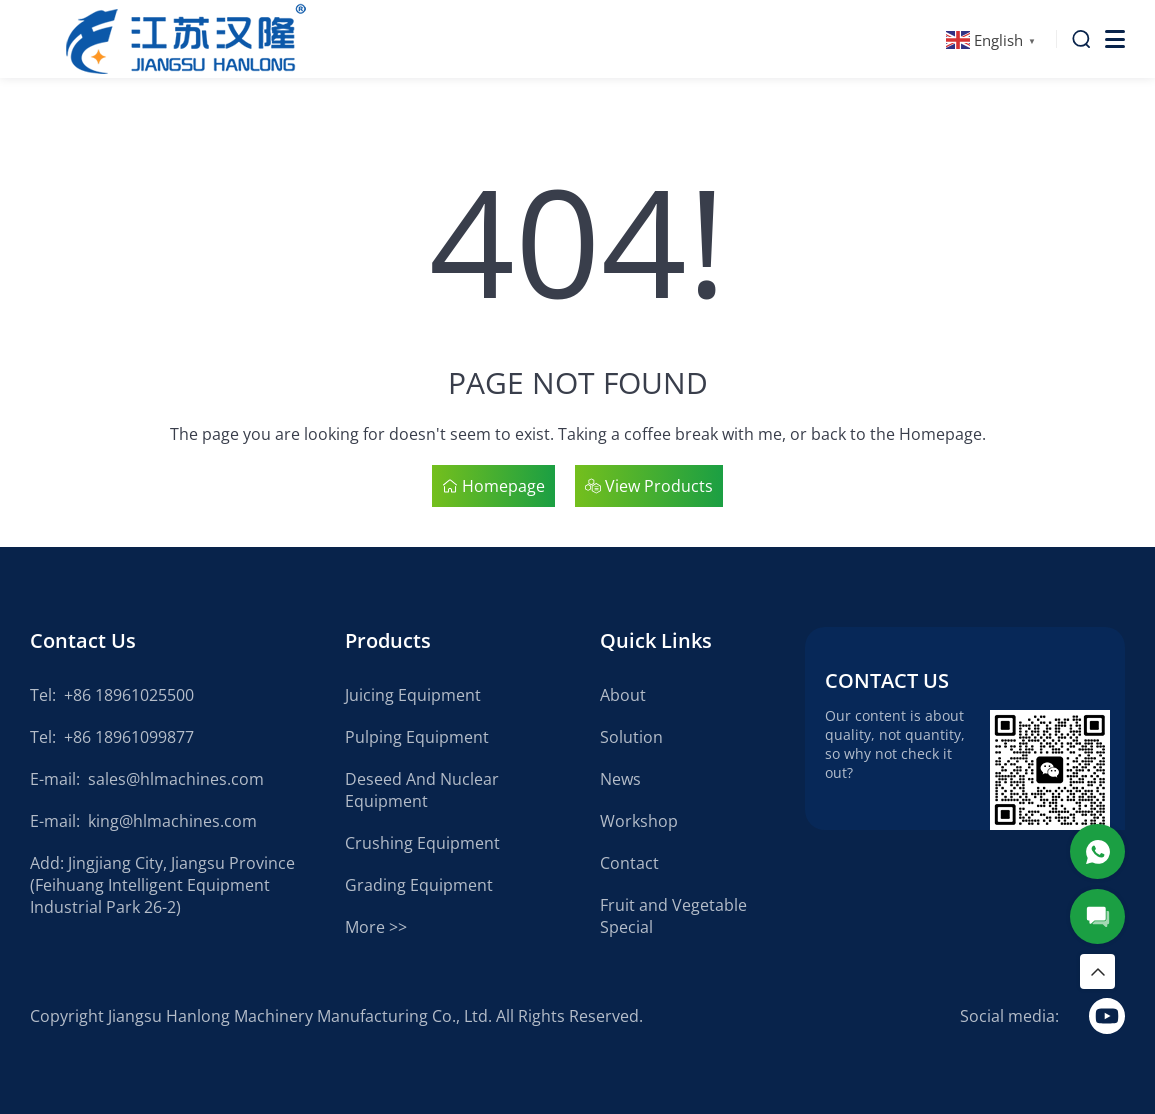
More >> (376, 927)
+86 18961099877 (129, 737)
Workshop (639, 821)
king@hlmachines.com (172, 821)
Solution (631, 737)
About (623, 695)
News (620, 779)
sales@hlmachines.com (176, 779)
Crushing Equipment (422, 843)
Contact (629, 863)
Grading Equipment (419, 885)
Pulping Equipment (417, 737)
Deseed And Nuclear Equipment (422, 790)
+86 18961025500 (129, 695)
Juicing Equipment (413, 695)
